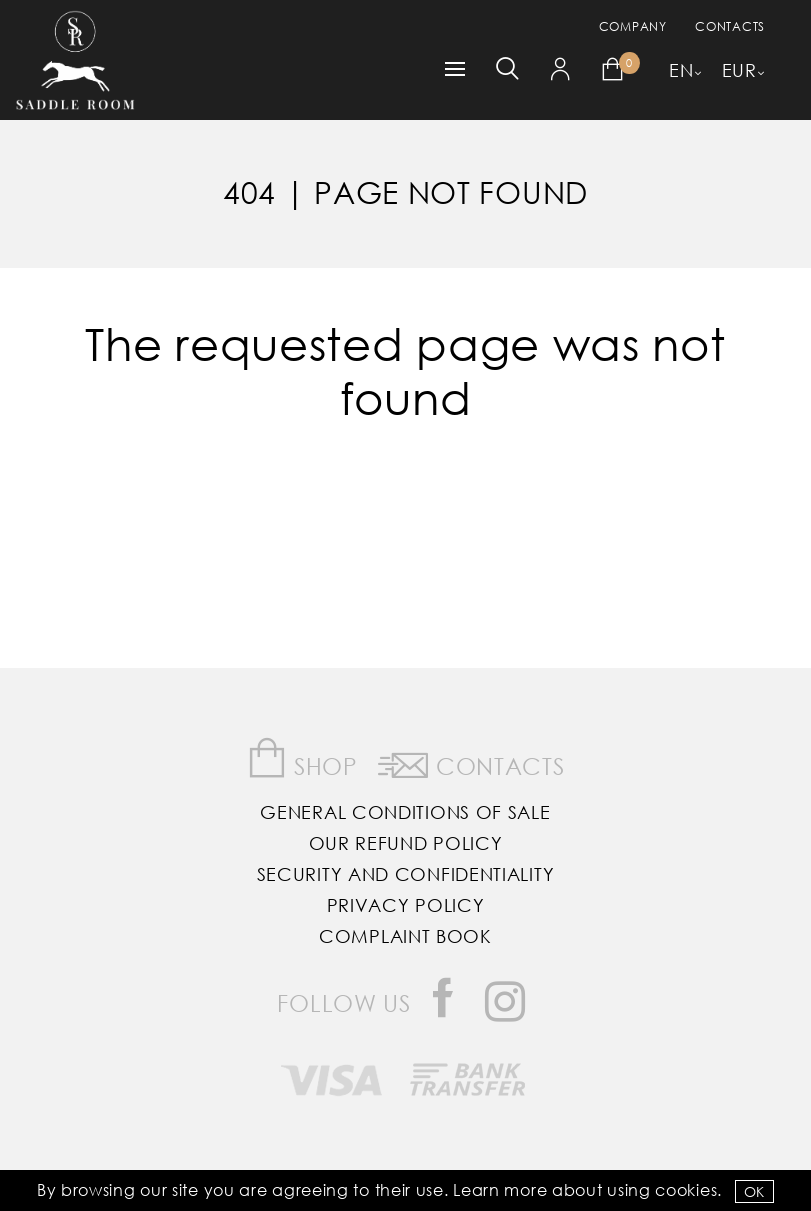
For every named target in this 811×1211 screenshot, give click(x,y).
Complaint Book (405, 936)
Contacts (730, 26)
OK (754, 1191)
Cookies (686, 1189)
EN (681, 70)
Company (633, 26)
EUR (739, 70)
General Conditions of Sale (405, 812)
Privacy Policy (406, 905)
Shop (302, 758)
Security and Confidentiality (406, 874)
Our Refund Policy (406, 843)
